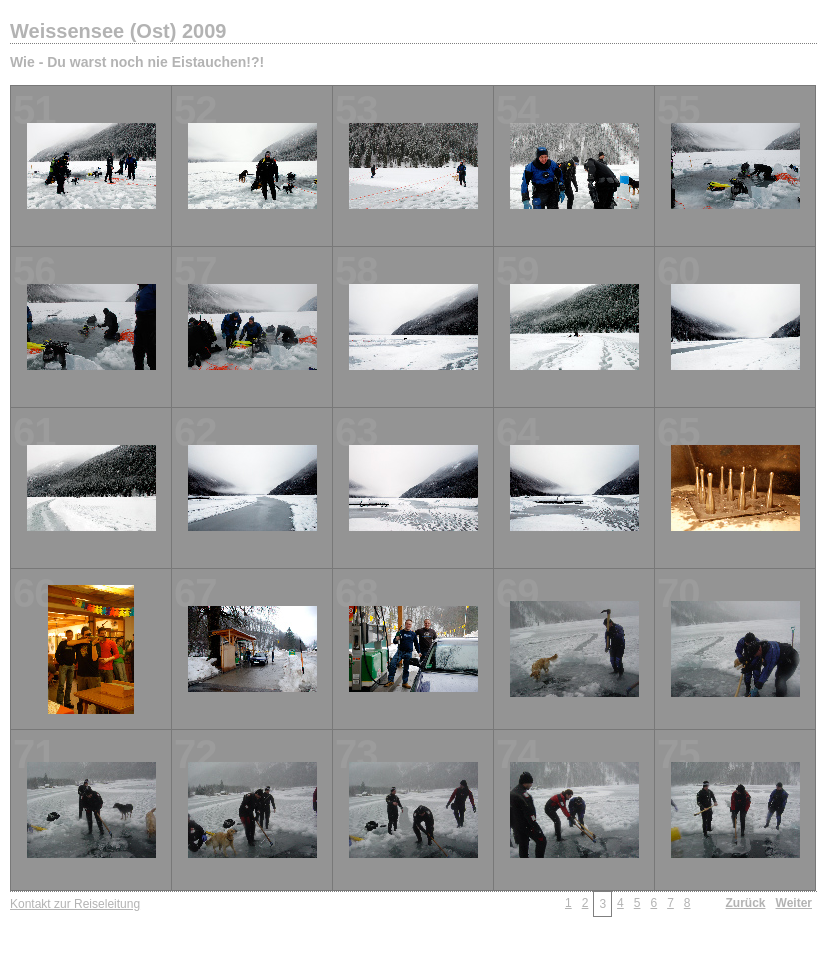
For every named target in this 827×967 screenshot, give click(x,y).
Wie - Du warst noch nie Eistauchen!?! (137, 62)
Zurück (746, 903)
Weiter (794, 903)
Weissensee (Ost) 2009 (118, 31)
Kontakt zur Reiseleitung (75, 904)
